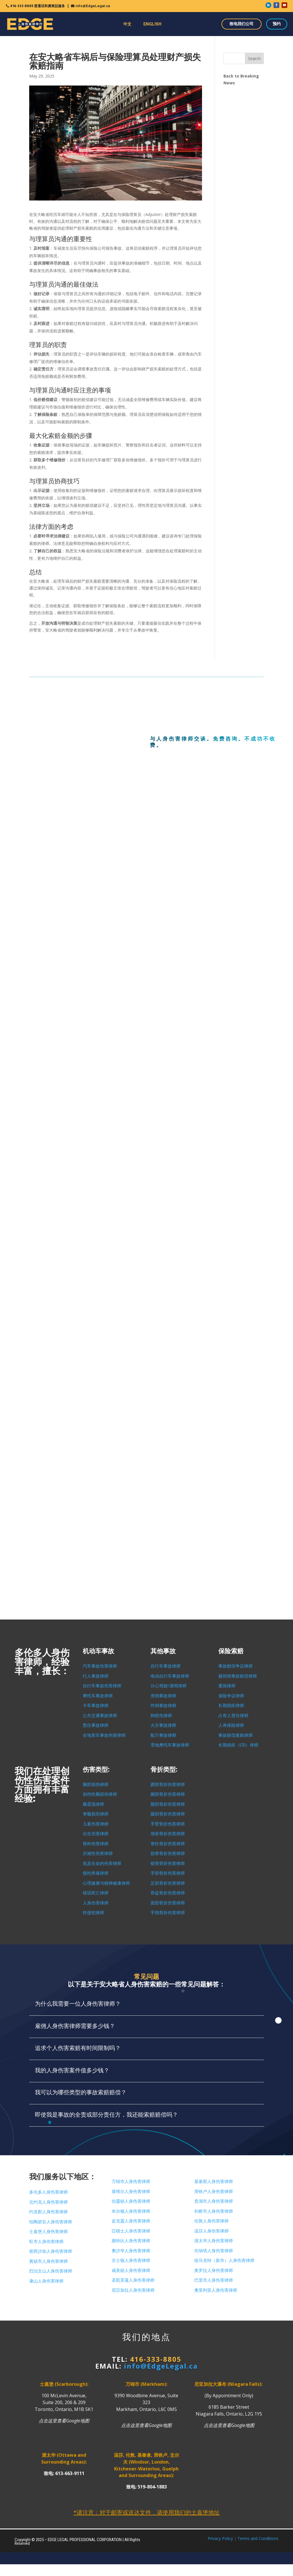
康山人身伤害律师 (46, 2281)
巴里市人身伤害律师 (213, 2280)
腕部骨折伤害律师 (168, 1794)
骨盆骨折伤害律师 (168, 1893)
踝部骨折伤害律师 (168, 1784)
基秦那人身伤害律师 (213, 2181)
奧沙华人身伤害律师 (131, 2250)
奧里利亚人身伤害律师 (215, 2290)
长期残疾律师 (231, 1705)
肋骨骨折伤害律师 (168, 1853)
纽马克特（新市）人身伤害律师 (224, 2260)
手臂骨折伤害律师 (168, 1824)
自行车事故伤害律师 (102, 1685)
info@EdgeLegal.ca (93, 6)
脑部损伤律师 (95, 1784)
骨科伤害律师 (95, 1843)
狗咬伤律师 (161, 1715)
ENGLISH (152, 24)
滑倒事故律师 (163, 1695)
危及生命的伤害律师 (102, 1863)
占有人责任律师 (233, 1715)
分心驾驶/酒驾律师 (169, 1685)
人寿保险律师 (231, 1725)
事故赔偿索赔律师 (235, 1735)
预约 (277, 23)
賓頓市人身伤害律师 (48, 2261)
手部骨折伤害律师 (168, 1873)
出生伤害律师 (95, 1833)
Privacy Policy (220, 2538)
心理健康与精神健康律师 (106, 1883)
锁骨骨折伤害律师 (168, 1863)
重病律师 (226, 1685)
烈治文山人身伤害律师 (50, 2271)
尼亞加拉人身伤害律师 (133, 2290)
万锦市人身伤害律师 (131, 2181)
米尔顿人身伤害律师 (131, 2211)
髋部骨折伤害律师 (168, 1804)
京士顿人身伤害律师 (131, 2260)
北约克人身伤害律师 (48, 2202)
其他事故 (163, 1651)
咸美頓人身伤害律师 (131, 2270)
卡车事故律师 (95, 1705)
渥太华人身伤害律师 (213, 2240)
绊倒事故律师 (163, 1705)
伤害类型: (96, 1769)
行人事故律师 (95, 1676)
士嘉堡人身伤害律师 (48, 2231)
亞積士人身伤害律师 (131, 2231)
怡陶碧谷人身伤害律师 (50, 2221)
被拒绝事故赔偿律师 (237, 1676)
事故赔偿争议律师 (235, 1666)
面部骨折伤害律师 (168, 1903)
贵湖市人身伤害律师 (213, 2201)
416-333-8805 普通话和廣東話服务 (37, 6)
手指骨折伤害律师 (168, 1912)
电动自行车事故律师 (170, 1676)
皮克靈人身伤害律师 (131, 2221)
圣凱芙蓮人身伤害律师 (133, 2280)
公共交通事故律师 (100, 1715)
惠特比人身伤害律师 (131, 2240)
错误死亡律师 (95, 1893)
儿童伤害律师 (95, 1824)
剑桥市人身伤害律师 (213, 2211)
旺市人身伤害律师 (46, 2241)
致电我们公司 (241, 23)
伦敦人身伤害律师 (211, 2221)
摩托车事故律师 (98, 1695)
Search (254, 58)
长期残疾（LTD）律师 (238, 1745)
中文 (127, 24)
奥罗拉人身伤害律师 (213, 2270)
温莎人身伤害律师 (211, 2231)
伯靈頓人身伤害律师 (131, 2201)
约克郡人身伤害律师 (48, 2211)
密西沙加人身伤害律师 (50, 2251)
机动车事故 (98, 1651)
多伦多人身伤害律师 (48, 2192)
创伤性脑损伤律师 (100, 1794)
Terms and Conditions (257, 2538)
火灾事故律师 (163, 1725)
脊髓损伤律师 (95, 1814)
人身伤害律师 (95, 1903)
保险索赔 (230, 1651)
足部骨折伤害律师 (168, 1883)
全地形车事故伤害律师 (104, 1735)
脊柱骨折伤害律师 (168, 1843)
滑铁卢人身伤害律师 (213, 2191)
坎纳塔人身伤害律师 (213, 2250)
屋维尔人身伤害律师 (131, 2191)
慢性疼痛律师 (95, 1873)
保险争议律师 (231, 1695)
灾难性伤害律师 (98, 1853)
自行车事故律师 (166, 1666)
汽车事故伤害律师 (100, 1666)
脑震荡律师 (93, 1804)
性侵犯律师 (93, 1912)
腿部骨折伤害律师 (168, 1814)
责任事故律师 (95, 1725)
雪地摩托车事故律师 (170, 1745)
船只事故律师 (163, 1735)
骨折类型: (164, 1769)
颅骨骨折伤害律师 (168, 1833)
